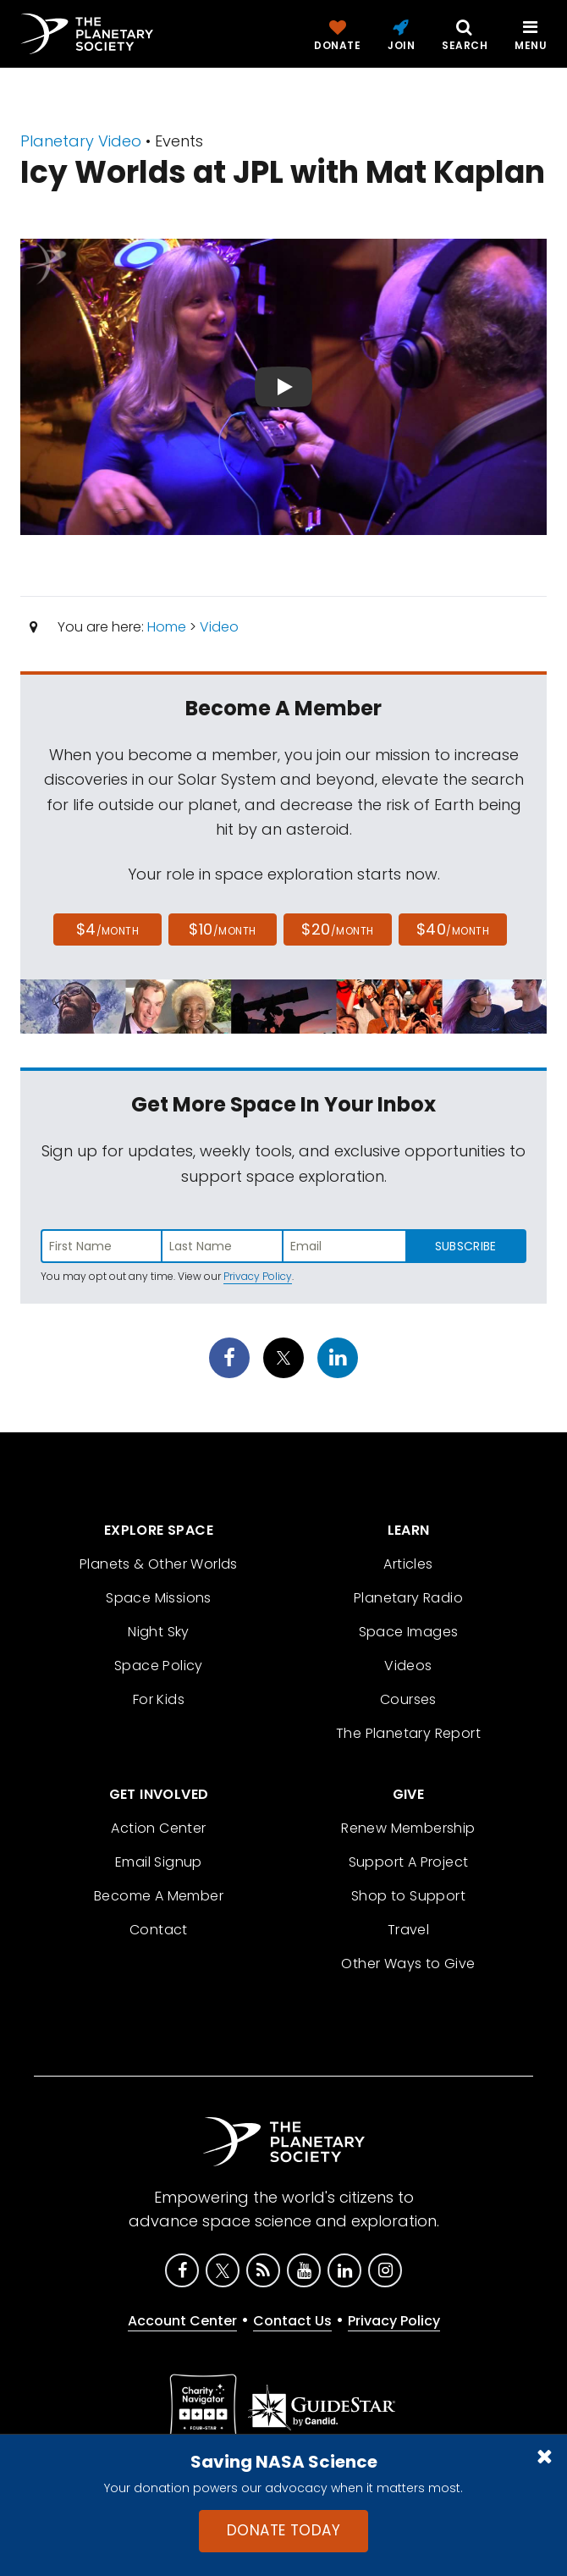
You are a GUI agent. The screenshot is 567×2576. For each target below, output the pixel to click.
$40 (452, 929)
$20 (337, 929)
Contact (158, 1929)
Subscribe (466, 1246)
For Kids (158, 1699)
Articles (407, 1564)
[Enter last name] (223, 1246)
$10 (222, 929)
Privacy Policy (257, 1276)
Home (166, 627)
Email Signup (158, 1862)
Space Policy (158, 1665)
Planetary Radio (408, 1598)
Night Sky (159, 1631)
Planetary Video (80, 141)
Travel (408, 1929)
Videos (408, 1665)
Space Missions (159, 1598)
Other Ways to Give (408, 1963)
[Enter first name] (101, 1246)
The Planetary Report (408, 1733)
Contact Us (292, 2321)
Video (219, 627)
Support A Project (409, 1862)
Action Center (158, 1828)
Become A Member (158, 1896)
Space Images (409, 1631)
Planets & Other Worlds (159, 1564)
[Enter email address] (344, 1246)
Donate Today (283, 2530)
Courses (408, 1699)
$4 (108, 929)
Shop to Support (408, 1896)
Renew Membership (408, 1828)
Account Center (182, 2321)
